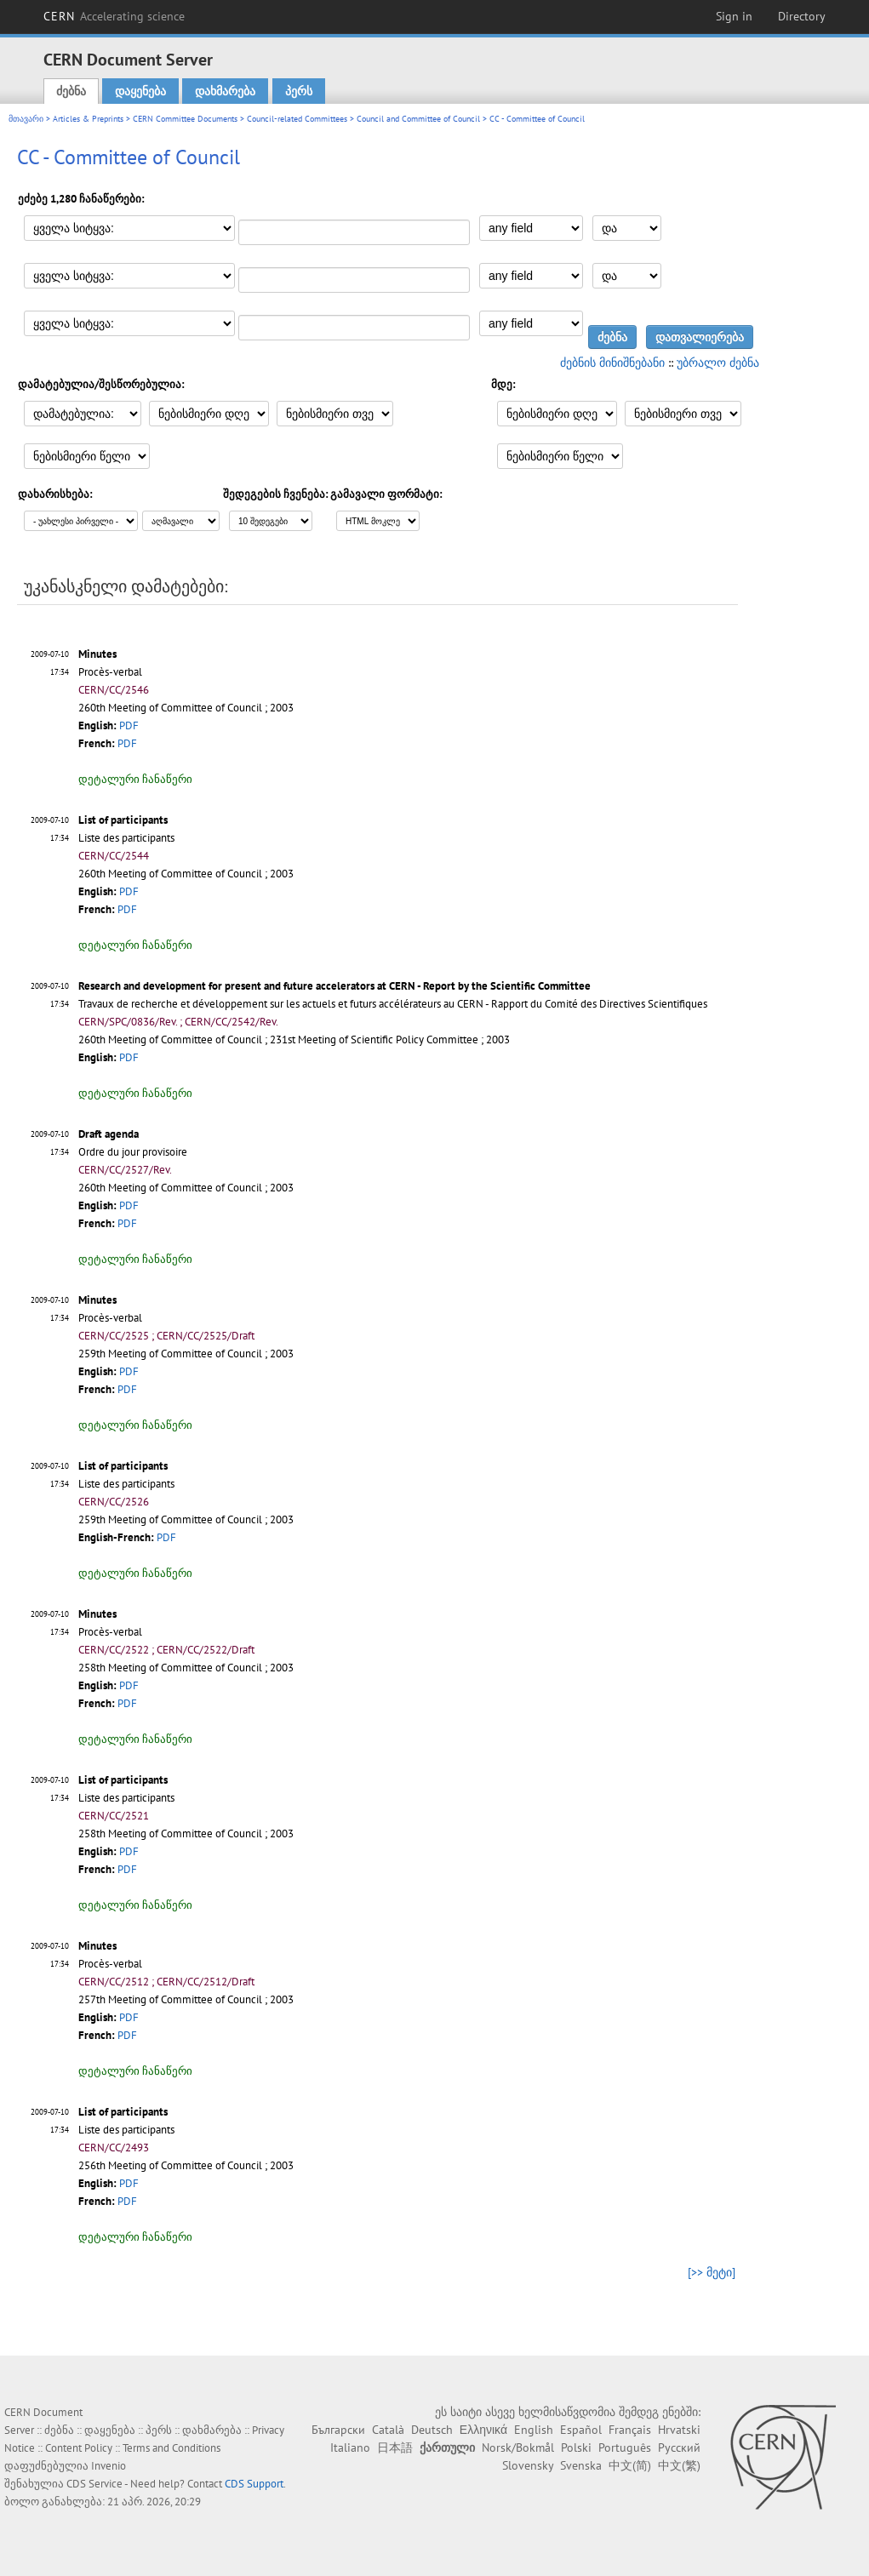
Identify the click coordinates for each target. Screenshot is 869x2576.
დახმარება (225, 91)
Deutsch (432, 2429)
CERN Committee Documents (185, 118)
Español (581, 2429)
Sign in (734, 16)
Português (624, 2447)
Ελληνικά (483, 2429)
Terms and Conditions (171, 2448)
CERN (114, 16)
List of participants (123, 820)
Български (338, 2429)
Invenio (108, 2466)
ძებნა (71, 91)
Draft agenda (108, 1134)
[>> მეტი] (711, 2272)
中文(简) (630, 2465)
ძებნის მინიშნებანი (612, 362)
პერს (298, 91)
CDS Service (94, 2483)
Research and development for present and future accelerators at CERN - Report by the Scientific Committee (334, 986)
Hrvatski (679, 2429)
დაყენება (140, 91)
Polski (576, 2447)
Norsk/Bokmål (518, 2447)
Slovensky (527, 2465)
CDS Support (254, 2483)
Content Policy (78, 2448)
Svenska (581, 2465)
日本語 (395, 2447)
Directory (802, 16)
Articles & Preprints (88, 118)
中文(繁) (679, 2465)
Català (388, 2429)
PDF (129, 725)
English (533, 2429)
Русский (679, 2447)
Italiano (350, 2447)
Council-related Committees (297, 118)
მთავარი (26, 118)
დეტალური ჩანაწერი (135, 779)
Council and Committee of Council (418, 118)
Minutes (97, 654)
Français (630, 2429)
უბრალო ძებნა (718, 362)
